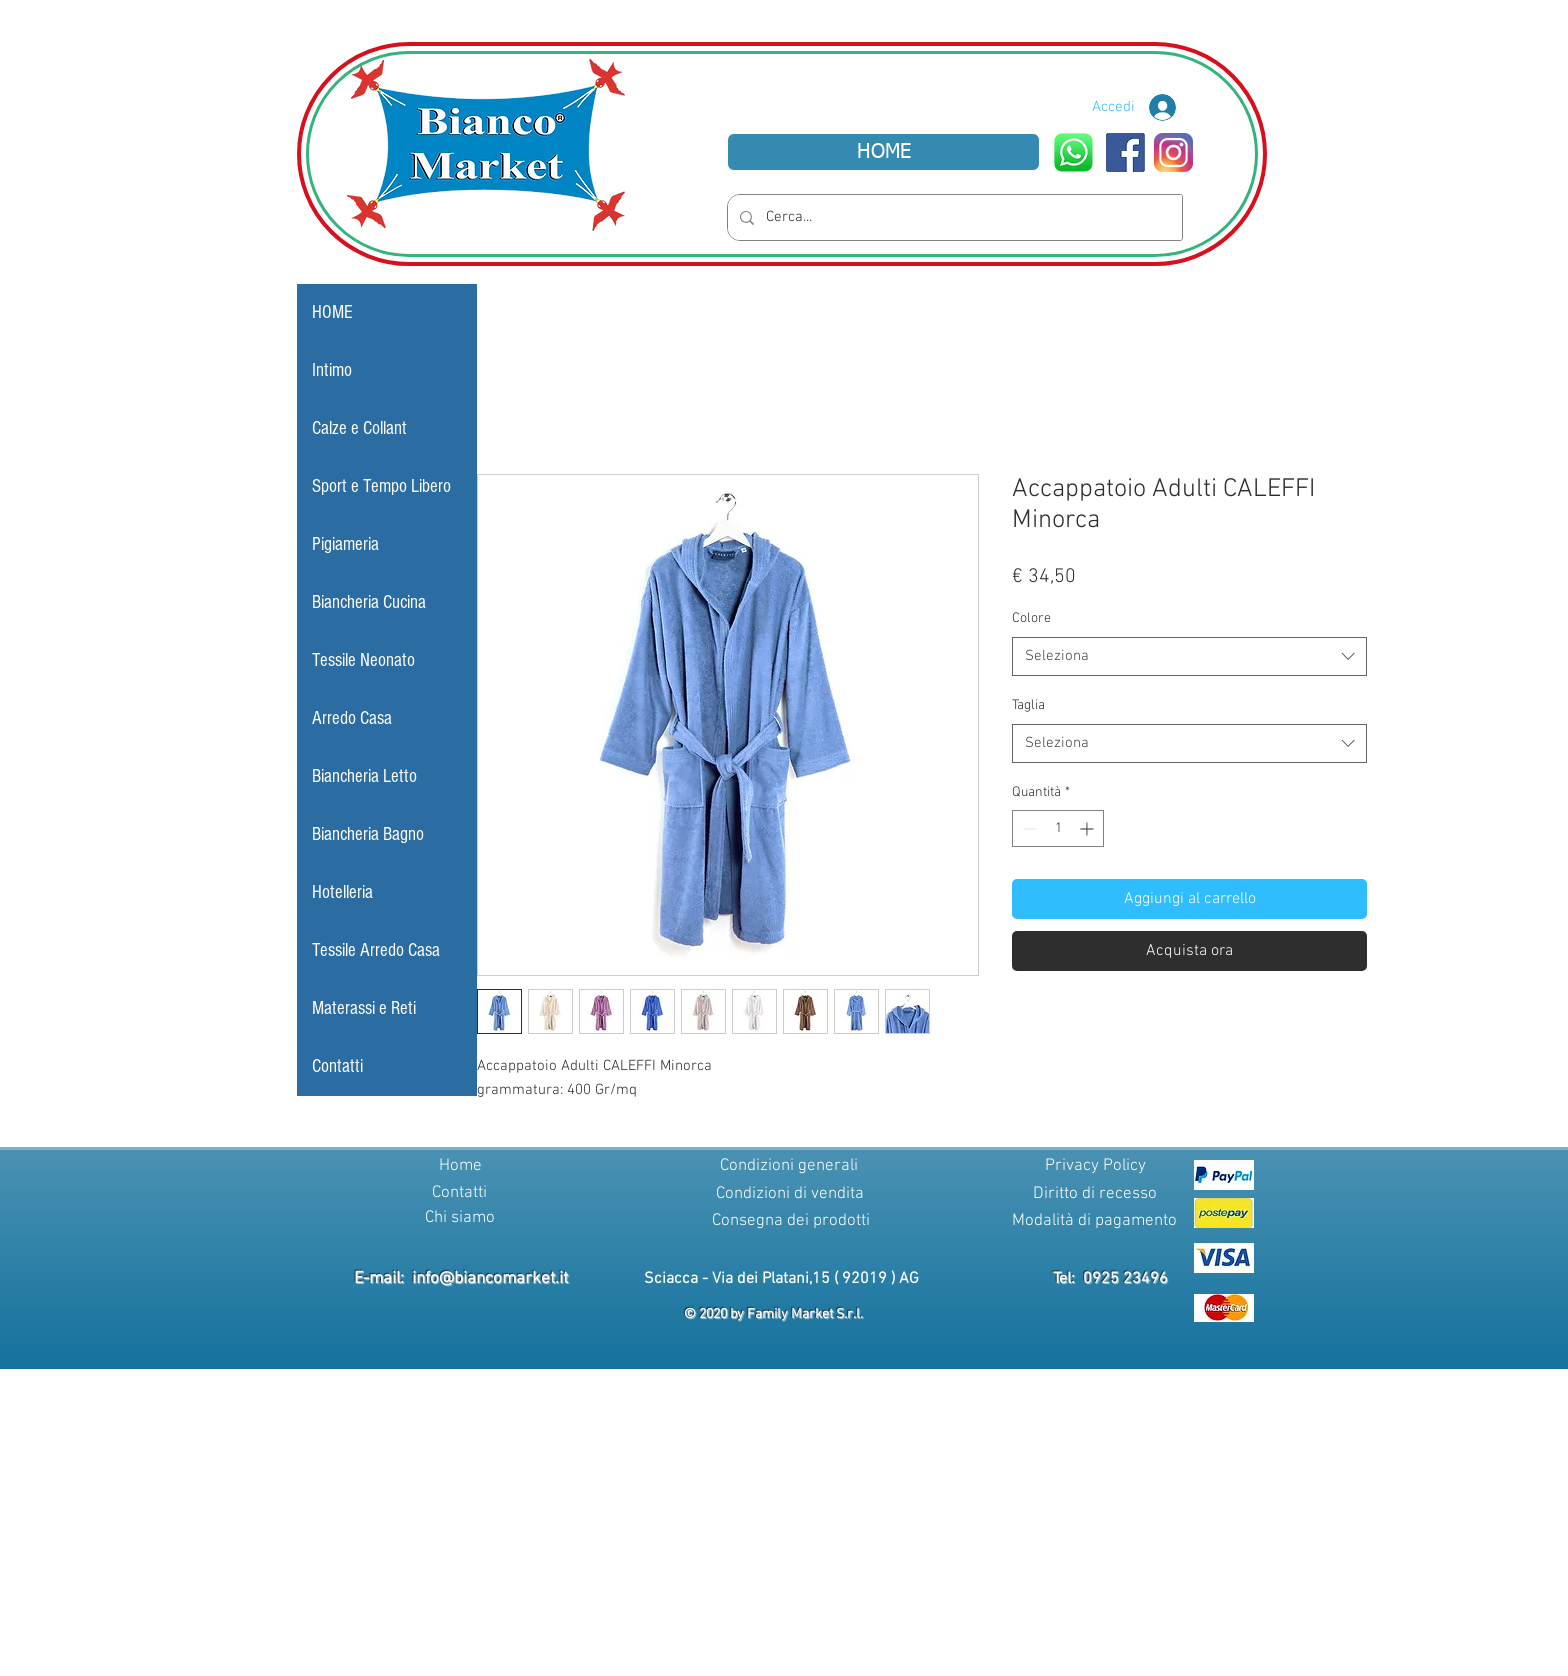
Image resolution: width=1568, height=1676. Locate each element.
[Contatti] (459, 1194)
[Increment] (1088, 828)
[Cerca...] (953, 217)
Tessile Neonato (363, 660)
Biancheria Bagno (368, 834)
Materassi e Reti (364, 1008)
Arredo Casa (352, 718)
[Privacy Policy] (1095, 1167)
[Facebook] (1125, 152)
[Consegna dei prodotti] (790, 1222)
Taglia (1028, 705)
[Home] (460, 1167)
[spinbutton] (1058, 828)
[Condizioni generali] (789, 1167)
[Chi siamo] (460, 1219)
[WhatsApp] (1073, 152)
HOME (332, 312)
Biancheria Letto (364, 776)
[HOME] (883, 152)
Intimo (332, 370)
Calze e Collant (359, 428)
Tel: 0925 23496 (1110, 1279)
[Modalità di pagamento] (1094, 1222)
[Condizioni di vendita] (790, 1195)
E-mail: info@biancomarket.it (461, 1279)
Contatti (337, 1066)
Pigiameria (345, 544)
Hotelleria (342, 892)
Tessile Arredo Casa (376, 950)
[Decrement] (1027, 828)
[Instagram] (1173, 152)
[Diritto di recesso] (1095, 1195)
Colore (1031, 618)
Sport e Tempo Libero (381, 486)
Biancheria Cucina (369, 602)
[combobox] (1189, 656)
